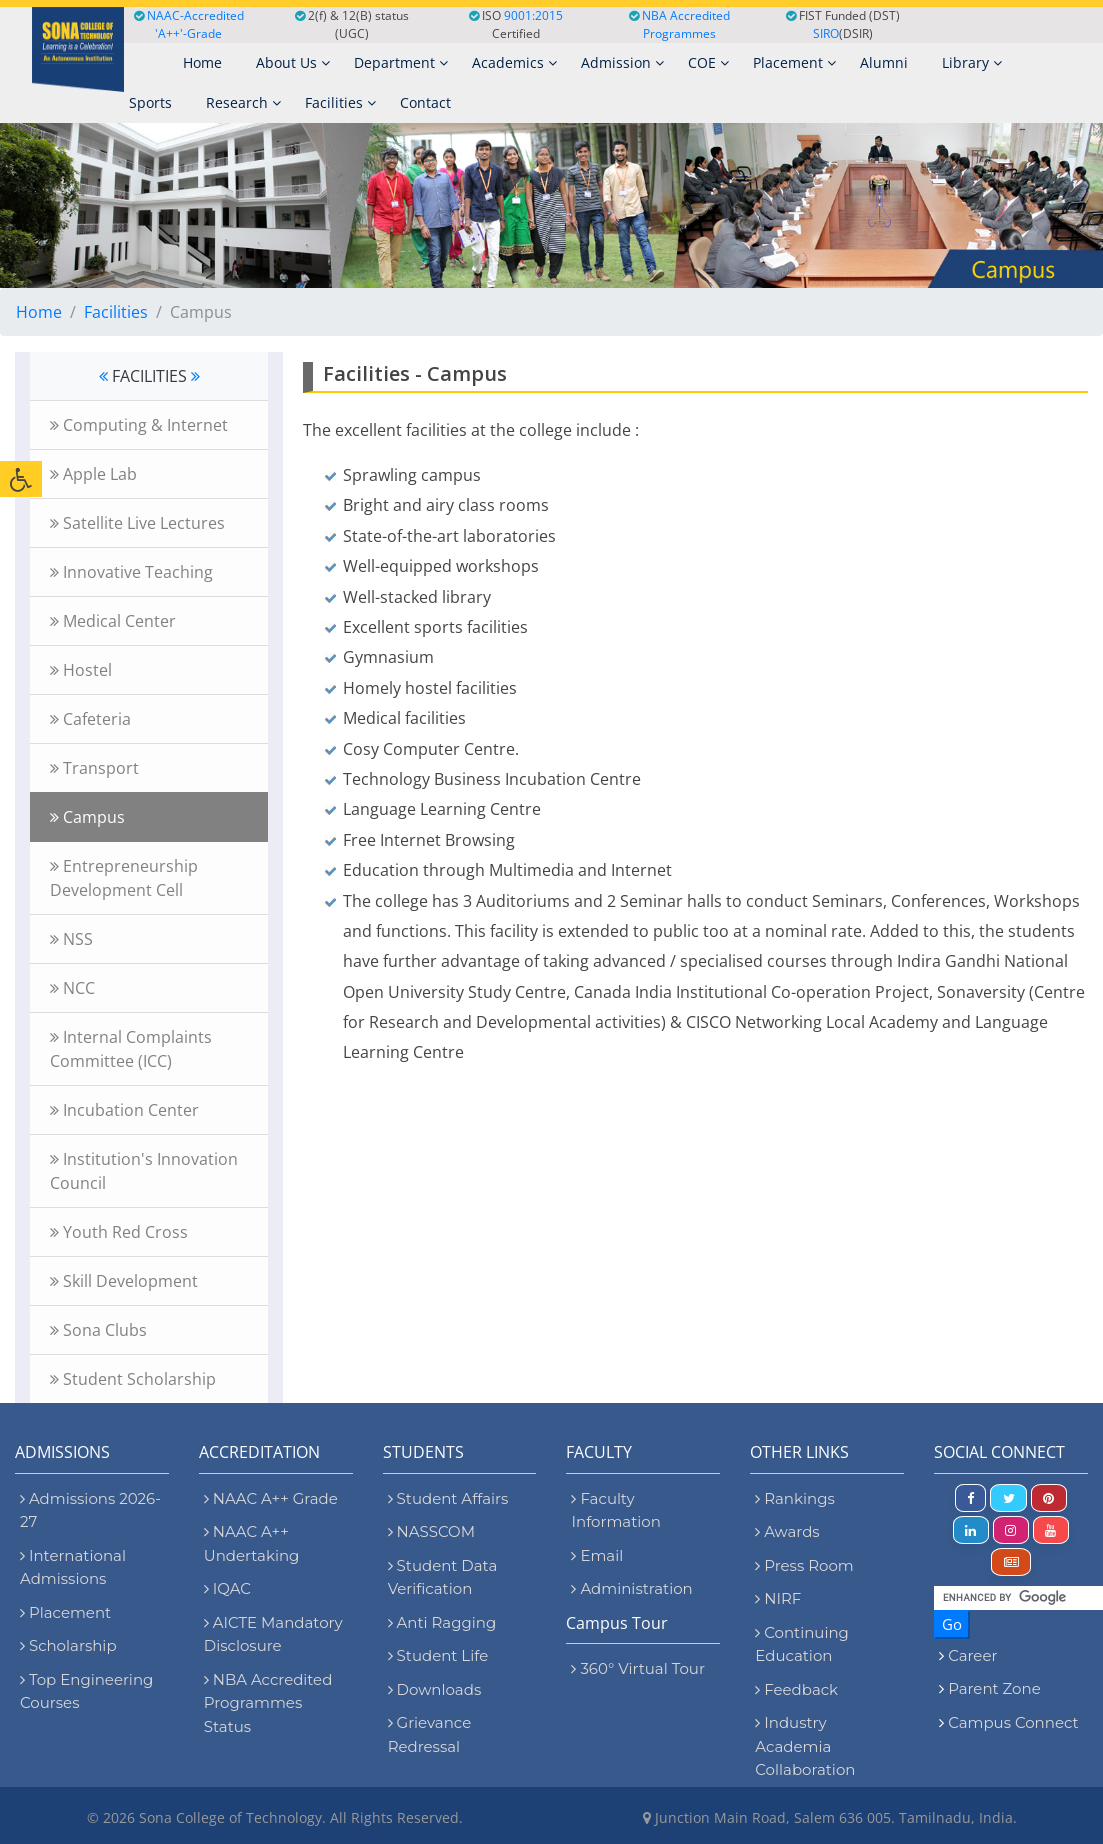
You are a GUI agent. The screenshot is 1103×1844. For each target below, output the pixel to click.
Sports (150, 102)
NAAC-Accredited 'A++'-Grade (189, 24)
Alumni (884, 62)
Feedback (796, 1689)
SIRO (826, 33)
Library (972, 62)
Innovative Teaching (131, 572)
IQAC (227, 1588)
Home (39, 312)
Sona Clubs (98, 1330)
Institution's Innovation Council (144, 1171)
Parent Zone (994, 1688)
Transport (94, 768)
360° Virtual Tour (637, 1668)
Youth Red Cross (119, 1232)
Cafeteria (90, 719)
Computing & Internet (139, 425)
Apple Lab (93, 474)
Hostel (81, 670)
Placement (794, 62)
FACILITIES (149, 376)
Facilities (340, 102)
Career (972, 1655)
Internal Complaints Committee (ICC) (131, 1049)
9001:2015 (533, 15)
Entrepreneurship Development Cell (124, 878)
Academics (514, 62)
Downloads (435, 1689)
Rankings (794, 1498)
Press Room (804, 1565)
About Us (293, 62)
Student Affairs (448, 1498)
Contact (425, 102)
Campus (87, 817)
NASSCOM (431, 1531)
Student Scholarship (133, 1379)
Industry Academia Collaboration (805, 1746)
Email (597, 1555)
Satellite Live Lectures (137, 523)
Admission (622, 62)
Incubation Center (124, 1110)
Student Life (438, 1655)
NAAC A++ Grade (271, 1498)
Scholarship (68, 1645)
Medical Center (113, 621)
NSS (71, 939)
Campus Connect (1013, 1722)
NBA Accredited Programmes (686, 24)
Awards (787, 1531)
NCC (72, 988)
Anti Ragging (442, 1622)
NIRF (778, 1598)
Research (243, 102)
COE (708, 62)
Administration (631, 1588)
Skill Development (124, 1281)
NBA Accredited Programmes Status (268, 1703)
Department (401, 62)
